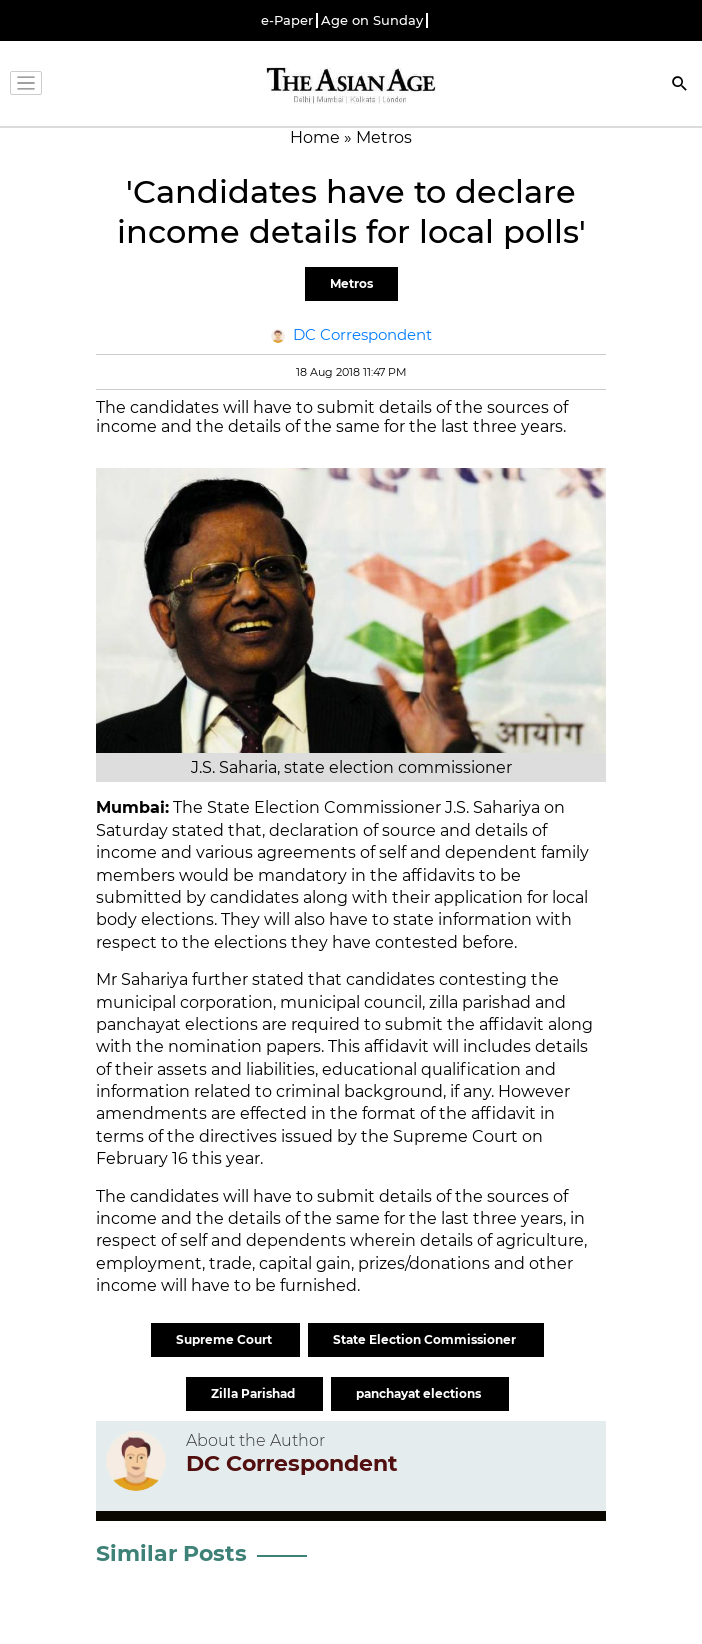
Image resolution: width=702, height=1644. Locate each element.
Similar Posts (171, 1553)
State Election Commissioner (426, 1339)
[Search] (680, 85)
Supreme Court (225, 1339)
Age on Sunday (372, 20)
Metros (351, 283)
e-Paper (287, 20)
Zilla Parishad (254, 1393)
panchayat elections (420, 1393)
